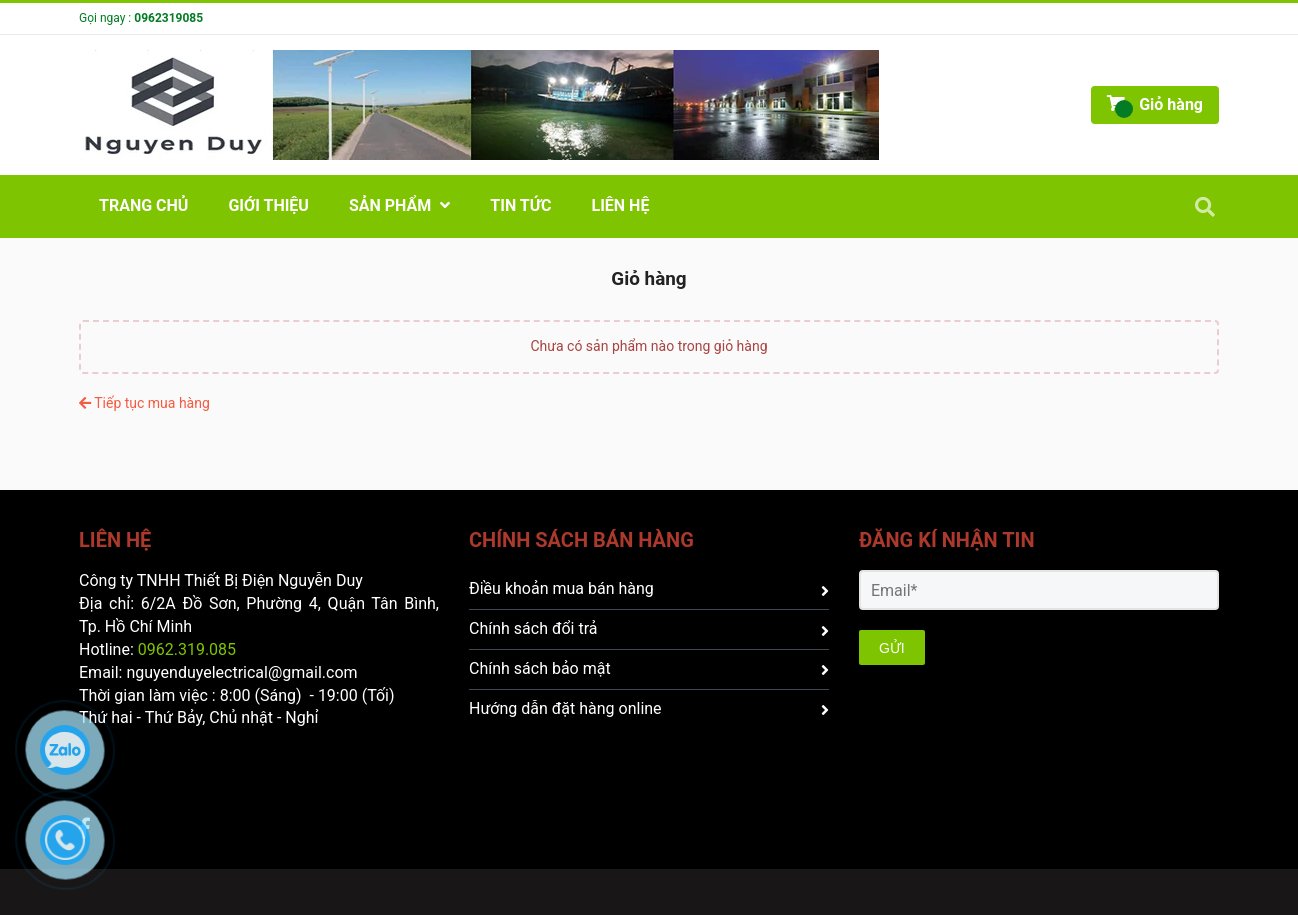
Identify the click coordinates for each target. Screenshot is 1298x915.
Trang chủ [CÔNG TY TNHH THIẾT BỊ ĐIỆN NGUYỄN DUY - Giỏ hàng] (143, 205)
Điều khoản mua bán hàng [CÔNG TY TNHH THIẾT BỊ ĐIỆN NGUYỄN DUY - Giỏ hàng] (649, 588)
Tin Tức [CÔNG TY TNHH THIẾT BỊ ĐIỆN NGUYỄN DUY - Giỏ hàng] (520, 205)
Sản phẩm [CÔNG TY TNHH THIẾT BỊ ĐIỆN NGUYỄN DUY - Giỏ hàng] (399, 205)
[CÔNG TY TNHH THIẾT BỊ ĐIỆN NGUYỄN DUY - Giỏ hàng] (479, 105)
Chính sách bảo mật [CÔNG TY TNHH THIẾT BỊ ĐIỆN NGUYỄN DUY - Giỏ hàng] (649, 668)
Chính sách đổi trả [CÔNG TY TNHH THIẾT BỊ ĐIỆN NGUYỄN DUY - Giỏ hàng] (649, 628)
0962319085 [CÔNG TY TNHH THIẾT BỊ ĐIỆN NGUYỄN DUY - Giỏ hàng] (168, 18)
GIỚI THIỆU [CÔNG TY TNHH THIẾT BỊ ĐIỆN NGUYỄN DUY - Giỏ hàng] (268, 205)
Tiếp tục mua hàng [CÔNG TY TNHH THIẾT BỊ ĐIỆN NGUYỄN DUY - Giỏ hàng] (144, 403)
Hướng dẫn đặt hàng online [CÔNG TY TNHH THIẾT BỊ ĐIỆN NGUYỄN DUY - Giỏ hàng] (649, 708)
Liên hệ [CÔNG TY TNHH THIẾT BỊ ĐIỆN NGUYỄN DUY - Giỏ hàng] (621, 205)
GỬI (892, 648)
